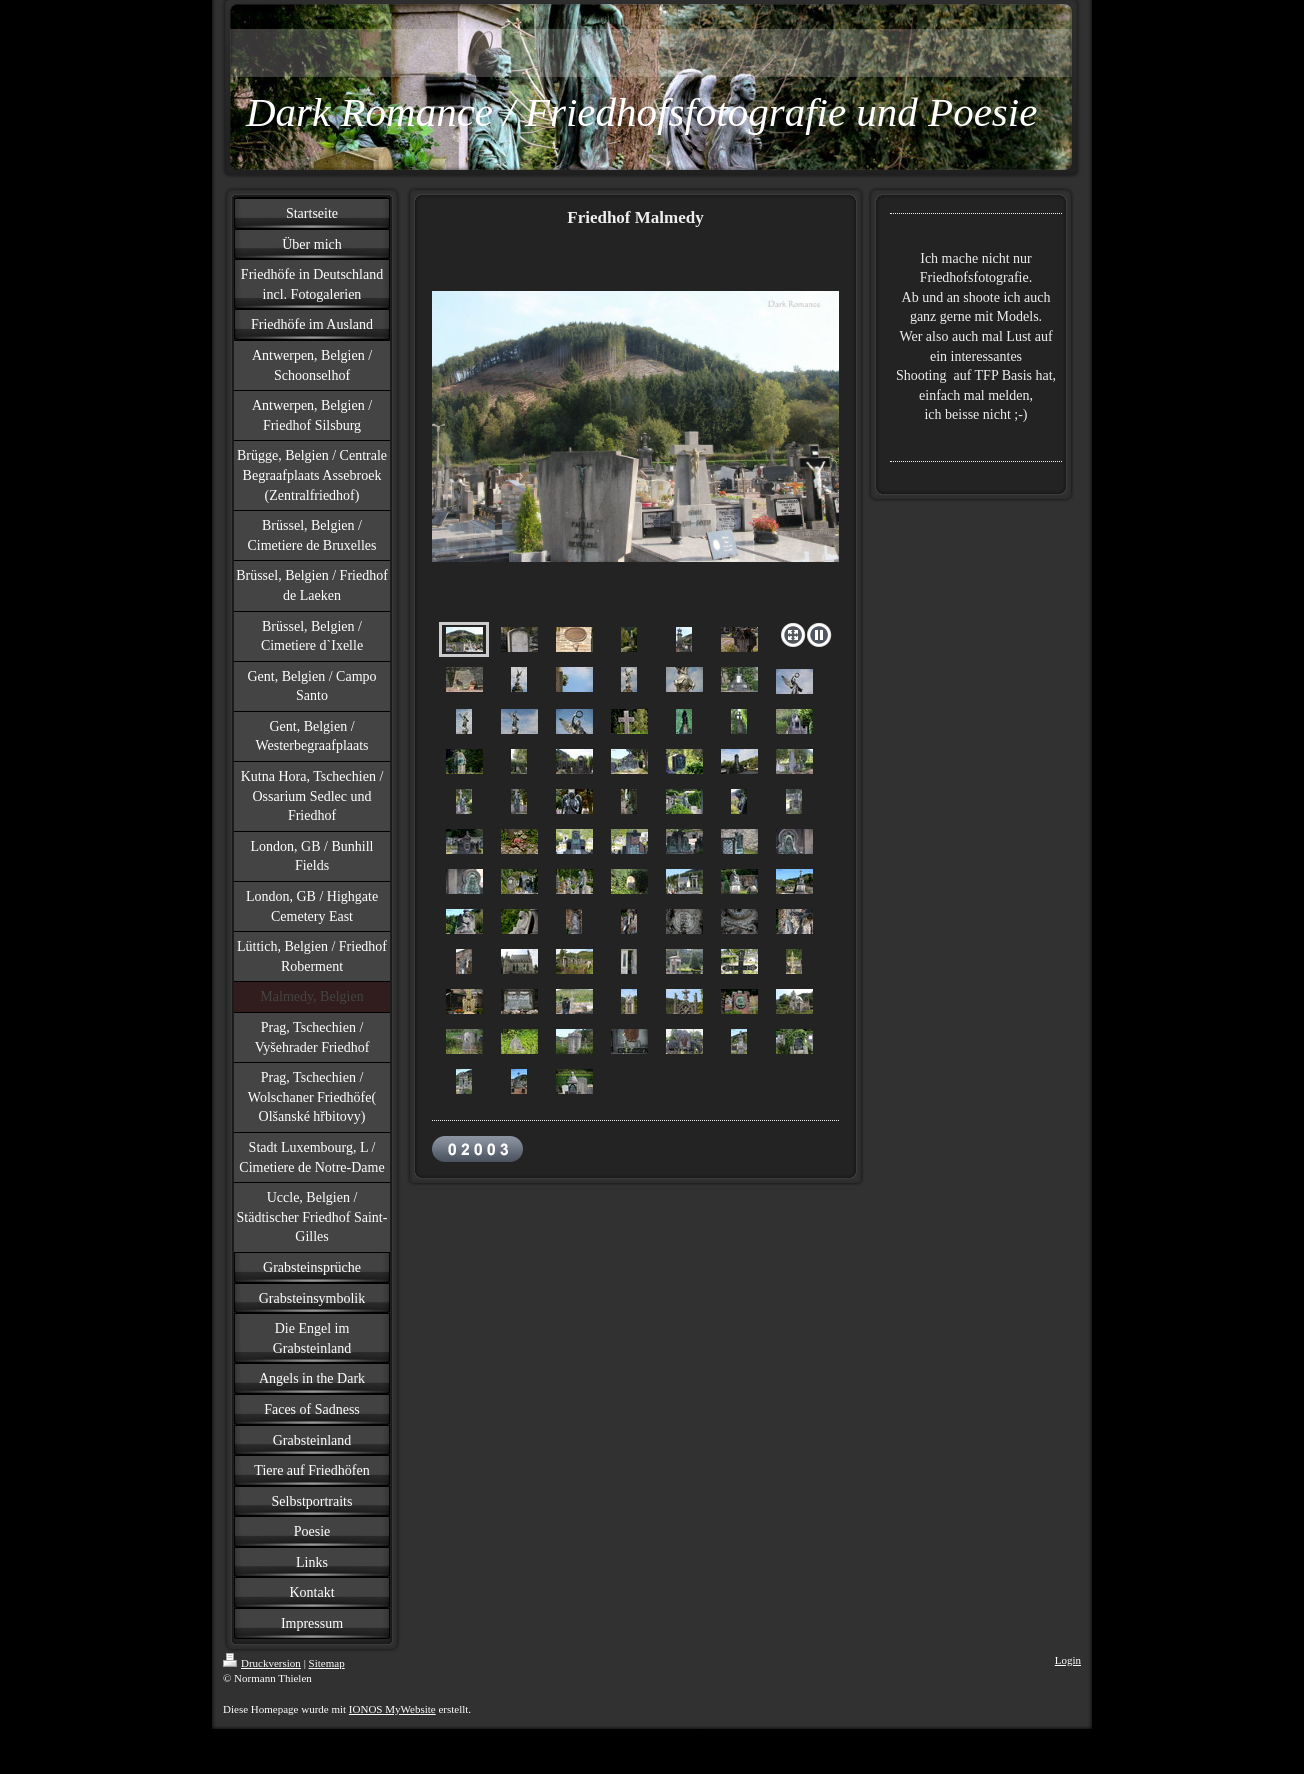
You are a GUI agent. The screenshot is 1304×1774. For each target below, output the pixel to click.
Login (1068, 1660)
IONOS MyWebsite (392, 1709)
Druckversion (262, 1663)
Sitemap (327, 1663)
